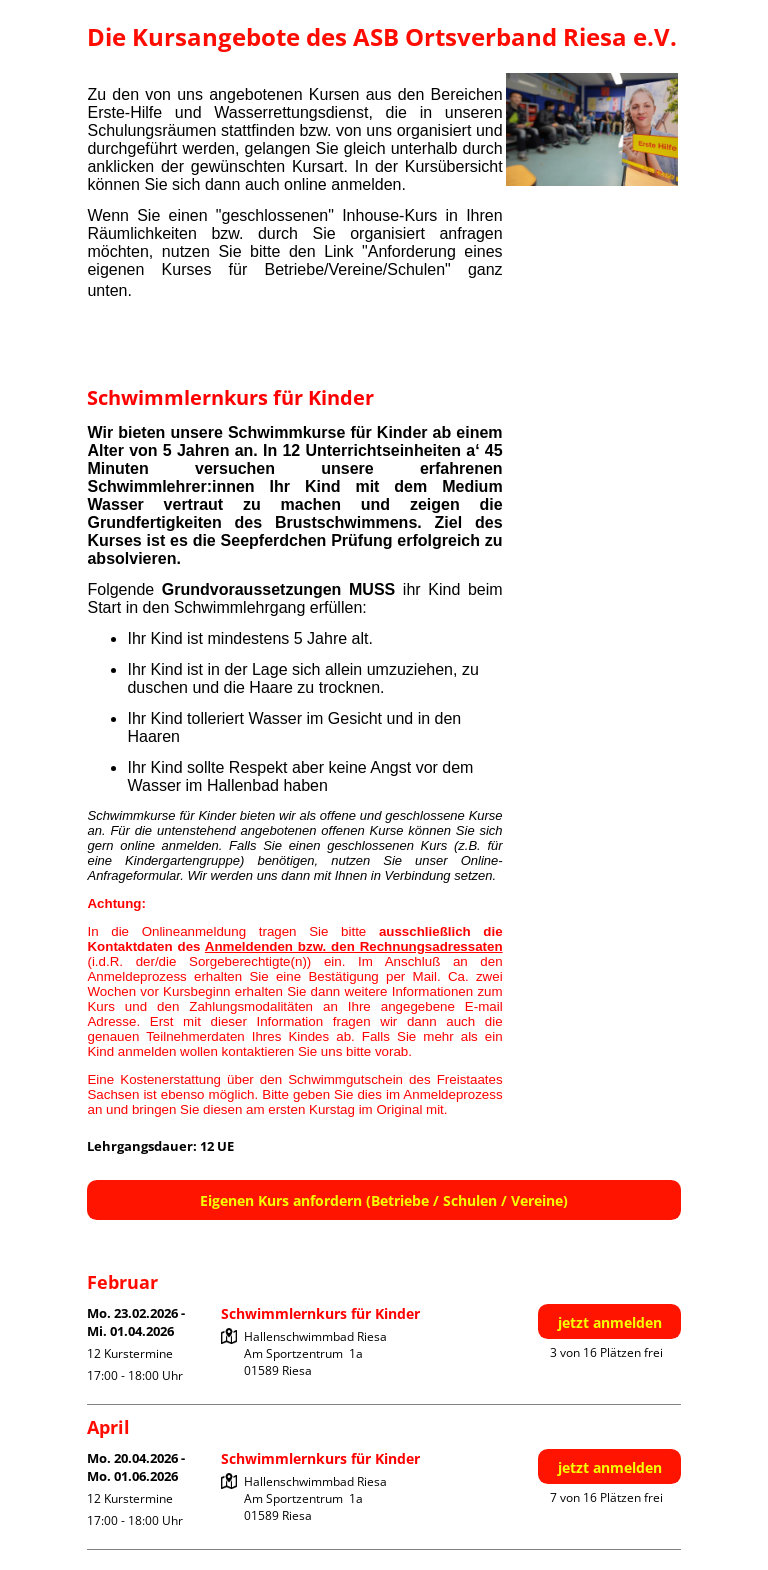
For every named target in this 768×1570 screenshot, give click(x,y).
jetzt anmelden (610, 1322)
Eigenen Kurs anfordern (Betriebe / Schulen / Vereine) (384, 1200)
